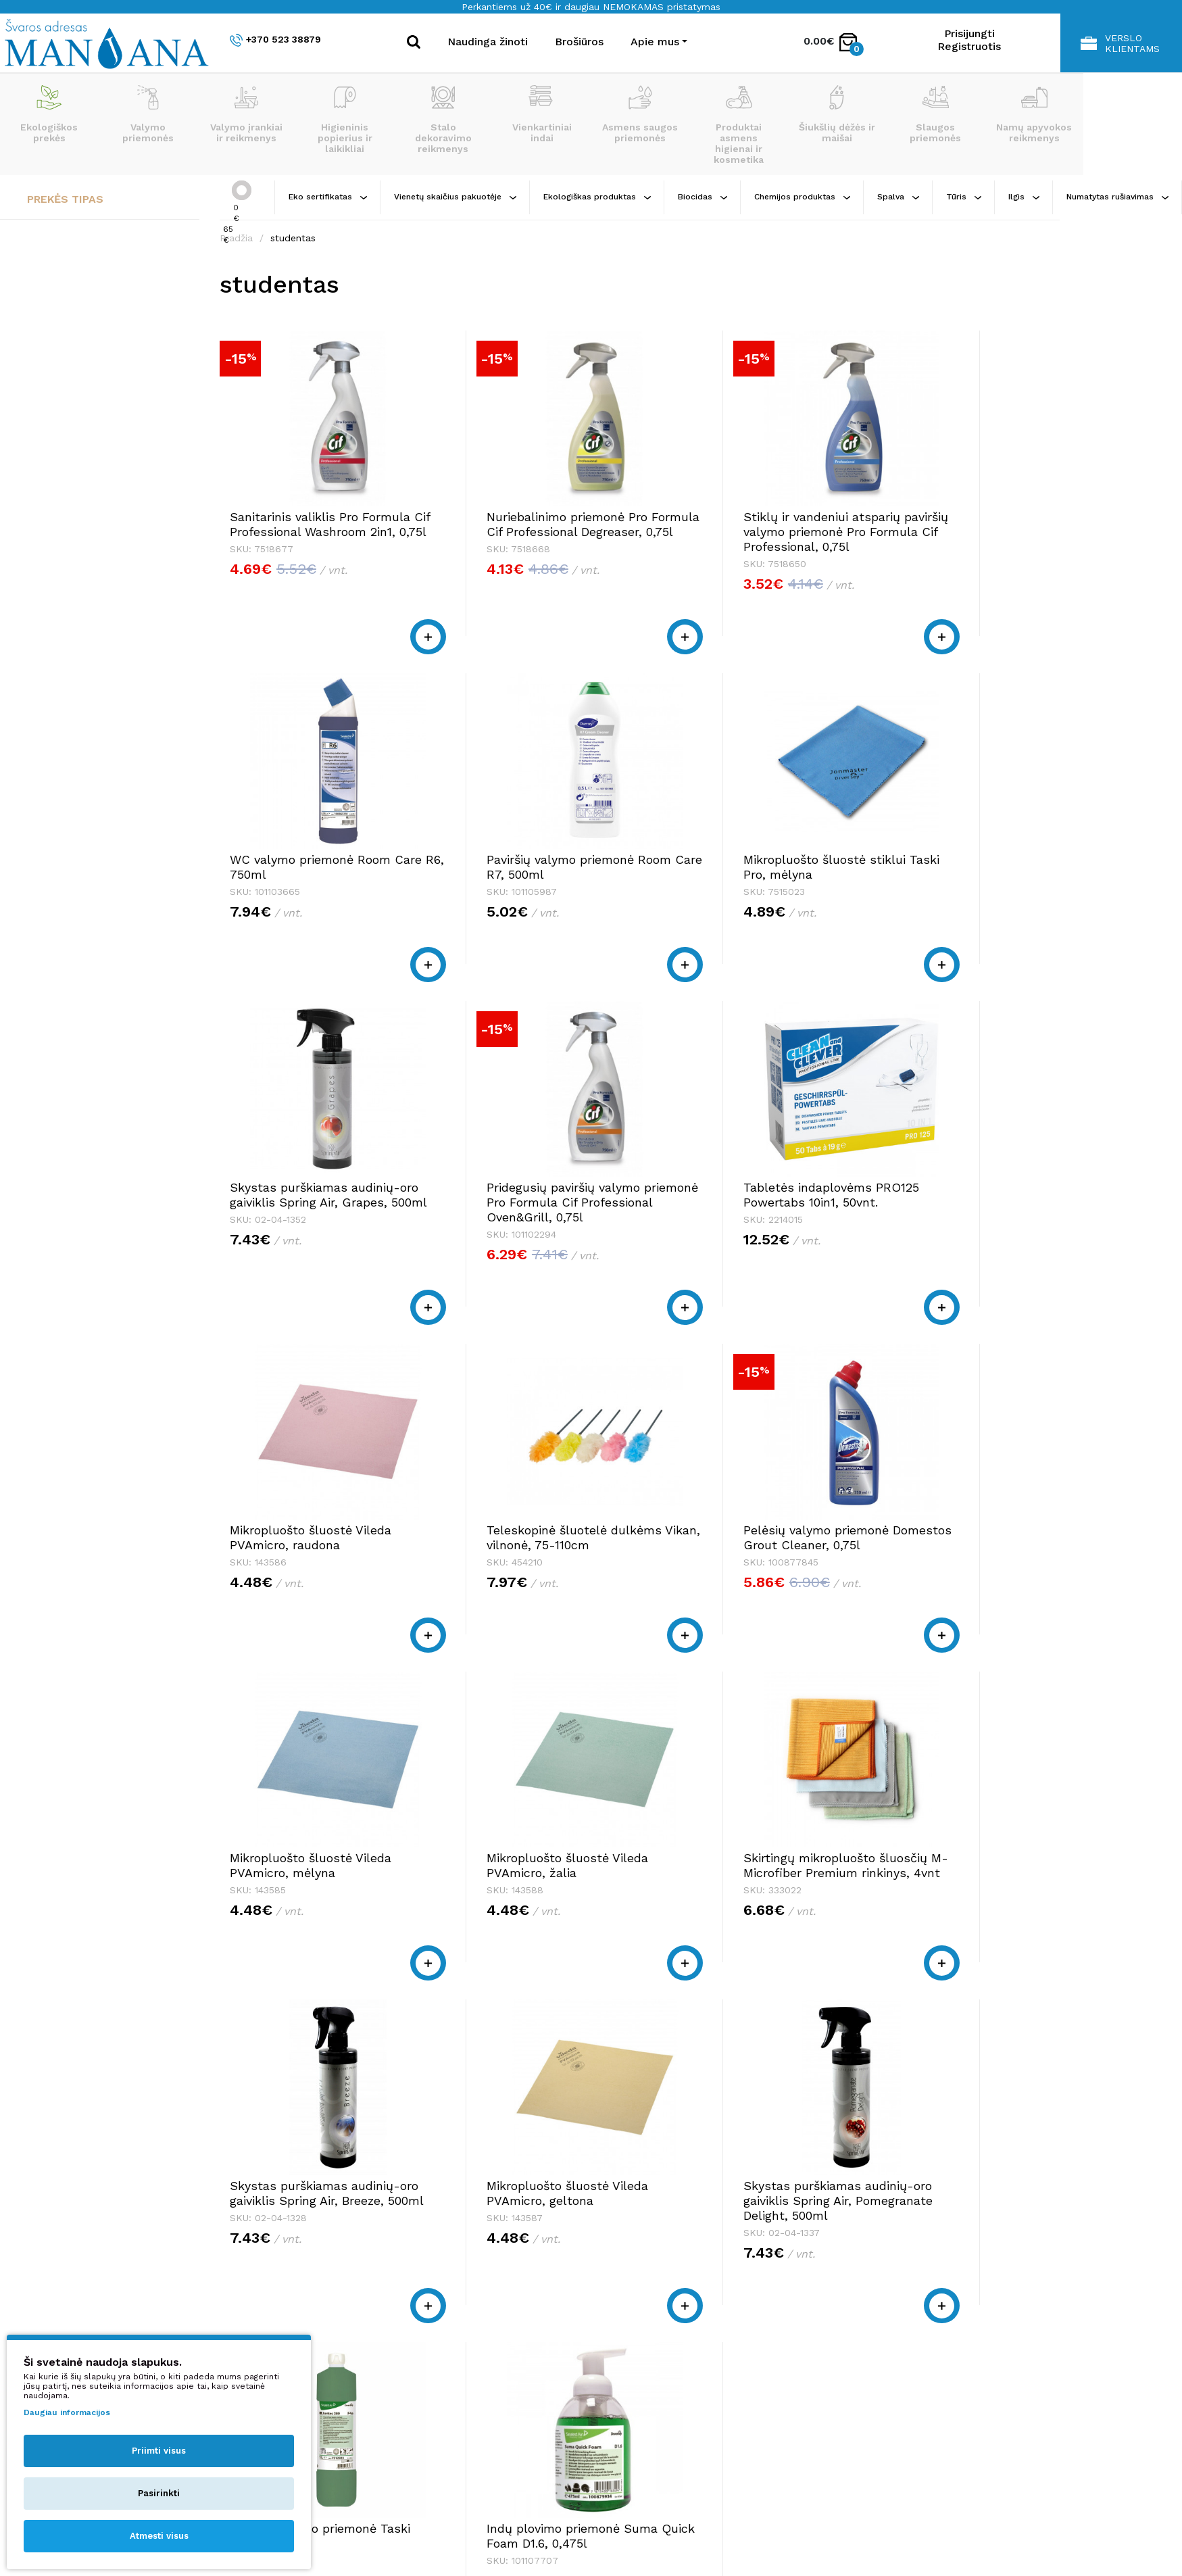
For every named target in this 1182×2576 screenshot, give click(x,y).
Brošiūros (579, 41)
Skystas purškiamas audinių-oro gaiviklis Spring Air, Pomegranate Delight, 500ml (518, 1939)
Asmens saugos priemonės (640, 114)
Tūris (963, 196)
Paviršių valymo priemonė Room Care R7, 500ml (303, 881)
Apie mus (855, 2324)
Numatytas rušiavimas (1117, 196)
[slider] (241, 190)
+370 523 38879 (275, 40)
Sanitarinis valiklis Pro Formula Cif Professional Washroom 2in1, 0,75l (301, 532)
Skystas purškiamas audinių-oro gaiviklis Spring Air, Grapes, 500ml (729, 889)
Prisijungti (969, 33)
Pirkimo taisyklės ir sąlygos (900, 2337)
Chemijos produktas (802, 196)
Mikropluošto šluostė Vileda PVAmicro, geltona (310, 1924)
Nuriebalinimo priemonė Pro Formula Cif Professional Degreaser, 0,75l (520, 532)
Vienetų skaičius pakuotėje (455, 196)
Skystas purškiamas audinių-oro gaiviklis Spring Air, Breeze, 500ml (939, 1589)
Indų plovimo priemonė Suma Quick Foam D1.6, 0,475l (929, 1932)
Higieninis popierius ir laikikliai (345, 119)
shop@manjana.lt (338, 2349)
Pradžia (236, 238)
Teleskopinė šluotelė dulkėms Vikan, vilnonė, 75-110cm (732, 1247)
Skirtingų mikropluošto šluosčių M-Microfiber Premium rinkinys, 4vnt (718, 1589)
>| (1025, 2117)
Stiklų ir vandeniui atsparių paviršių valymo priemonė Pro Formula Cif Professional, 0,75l (735, 539)
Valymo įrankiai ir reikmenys (246, 114)
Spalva (898, 196)
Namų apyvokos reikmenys (1034, 114)
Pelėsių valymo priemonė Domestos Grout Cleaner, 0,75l (935, 1247)
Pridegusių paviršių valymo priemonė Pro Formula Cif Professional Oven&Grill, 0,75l (937, 896)
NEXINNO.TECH (948, 2535)
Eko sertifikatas (328, 196)
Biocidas (702, 196)
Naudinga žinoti (487, 41)
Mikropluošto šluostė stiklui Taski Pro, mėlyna (521, 881)
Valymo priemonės (148, 114)
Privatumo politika (877, 2349)
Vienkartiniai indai (542, 114)
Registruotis (969, 46)
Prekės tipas (65, 199)
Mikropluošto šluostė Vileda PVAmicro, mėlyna (310, 1582)
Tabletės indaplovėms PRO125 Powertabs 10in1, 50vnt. (301, 1247)
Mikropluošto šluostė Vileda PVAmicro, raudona (520, 1239)
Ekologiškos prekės (49, 114)
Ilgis (1023, 196)
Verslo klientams (1120, 43)
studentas (293, 238)
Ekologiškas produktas (597, 196)
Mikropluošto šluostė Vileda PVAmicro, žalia (520, 1582)
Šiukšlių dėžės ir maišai (837, 114)
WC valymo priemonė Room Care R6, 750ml (941, 524)
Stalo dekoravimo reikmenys (443, 119)
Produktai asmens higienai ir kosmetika (739, 125)
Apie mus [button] (655, 41)
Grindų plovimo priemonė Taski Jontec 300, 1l (724, 1924)
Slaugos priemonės (935, 114)
